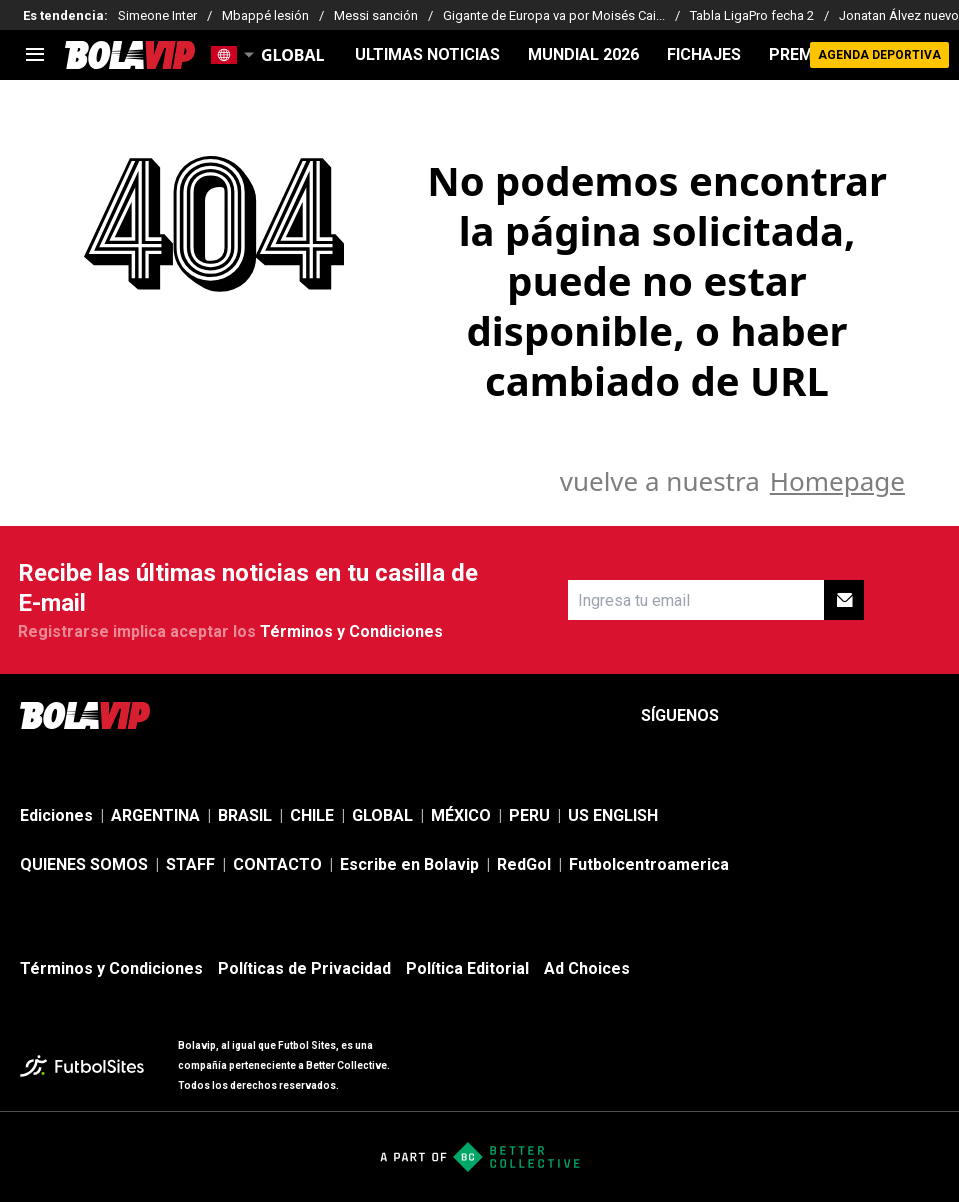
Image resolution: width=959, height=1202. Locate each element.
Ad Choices (587, 968)
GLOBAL (382, 815)
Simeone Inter (157, 15)
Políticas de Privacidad (304, 968)
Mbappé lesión (265, 15)
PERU (529, 815)
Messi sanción (376, 15)
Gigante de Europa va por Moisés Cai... (554, 15)
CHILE (312, 815)
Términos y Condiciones (351, 631)
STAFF (190, 864)
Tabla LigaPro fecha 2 (752, 15)
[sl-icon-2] (795, 716)
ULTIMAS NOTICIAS (427, 55)
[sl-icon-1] (751, 716)
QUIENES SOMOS (84, 864)
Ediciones (56, 815)
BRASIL (245, 815)
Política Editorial (467, 968)
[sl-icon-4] (883, 716)
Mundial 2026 (583, 55)
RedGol (524, 864)
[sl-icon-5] (927, 716)
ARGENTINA (155, 815)
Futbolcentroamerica (649, 864)
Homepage (837, 481)
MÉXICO (461, 815)
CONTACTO (277, 864)
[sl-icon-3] (839, 716)
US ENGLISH (613, 815)
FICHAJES (704, 55)
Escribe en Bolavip (409, 864)
